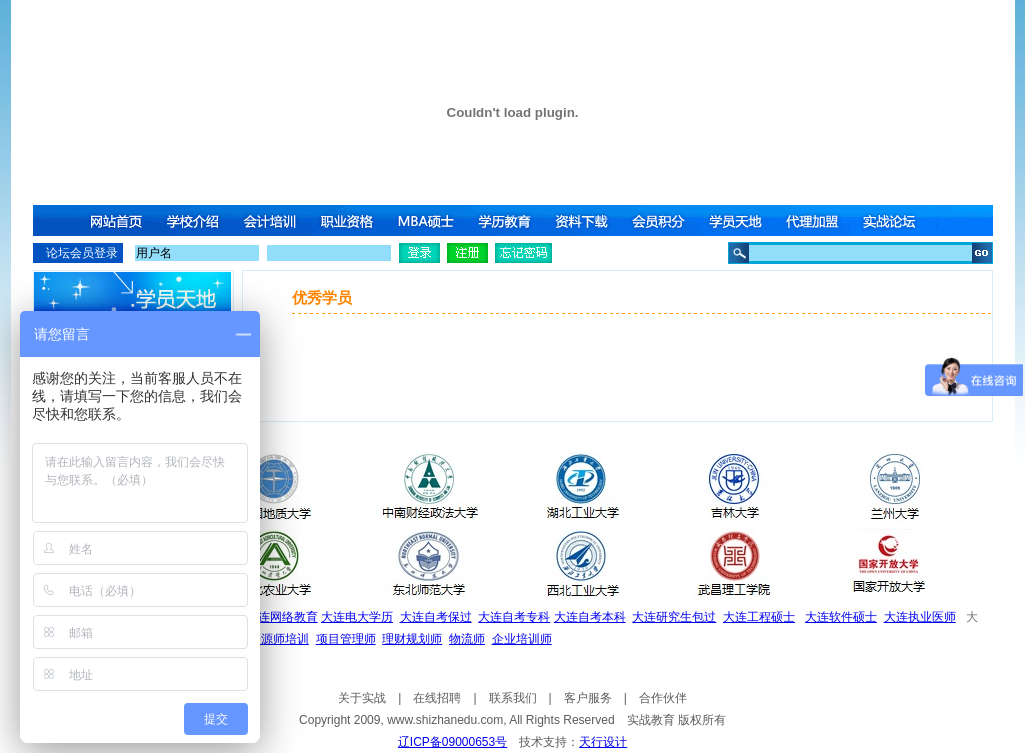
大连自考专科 (514, 617)
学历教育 (506, 220)
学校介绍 (194, 220)
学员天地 (740, 220)
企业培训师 (522, 639)
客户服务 (588, 698)
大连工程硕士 (759, 617)
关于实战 (362, 698)
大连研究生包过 (674, 617)
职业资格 (350, 220)
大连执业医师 (920, 617)
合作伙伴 (663, 698)
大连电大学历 (357, 617)
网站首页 (116, 220)
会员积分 (662, 220)
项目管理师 (346, 639)
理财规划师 (412, 639)
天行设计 (603, 742)
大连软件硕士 (841, 617)
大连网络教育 (282, 617)
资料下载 (584, 220)
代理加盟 (818, 220)
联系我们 (513, 698)
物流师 (467, 639)
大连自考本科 (590, 617)
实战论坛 (896, 220)
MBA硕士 (428, 220)
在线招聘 (437, 698)
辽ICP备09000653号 (452, 742)
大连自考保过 (436, 617)
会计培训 (272, 220)
